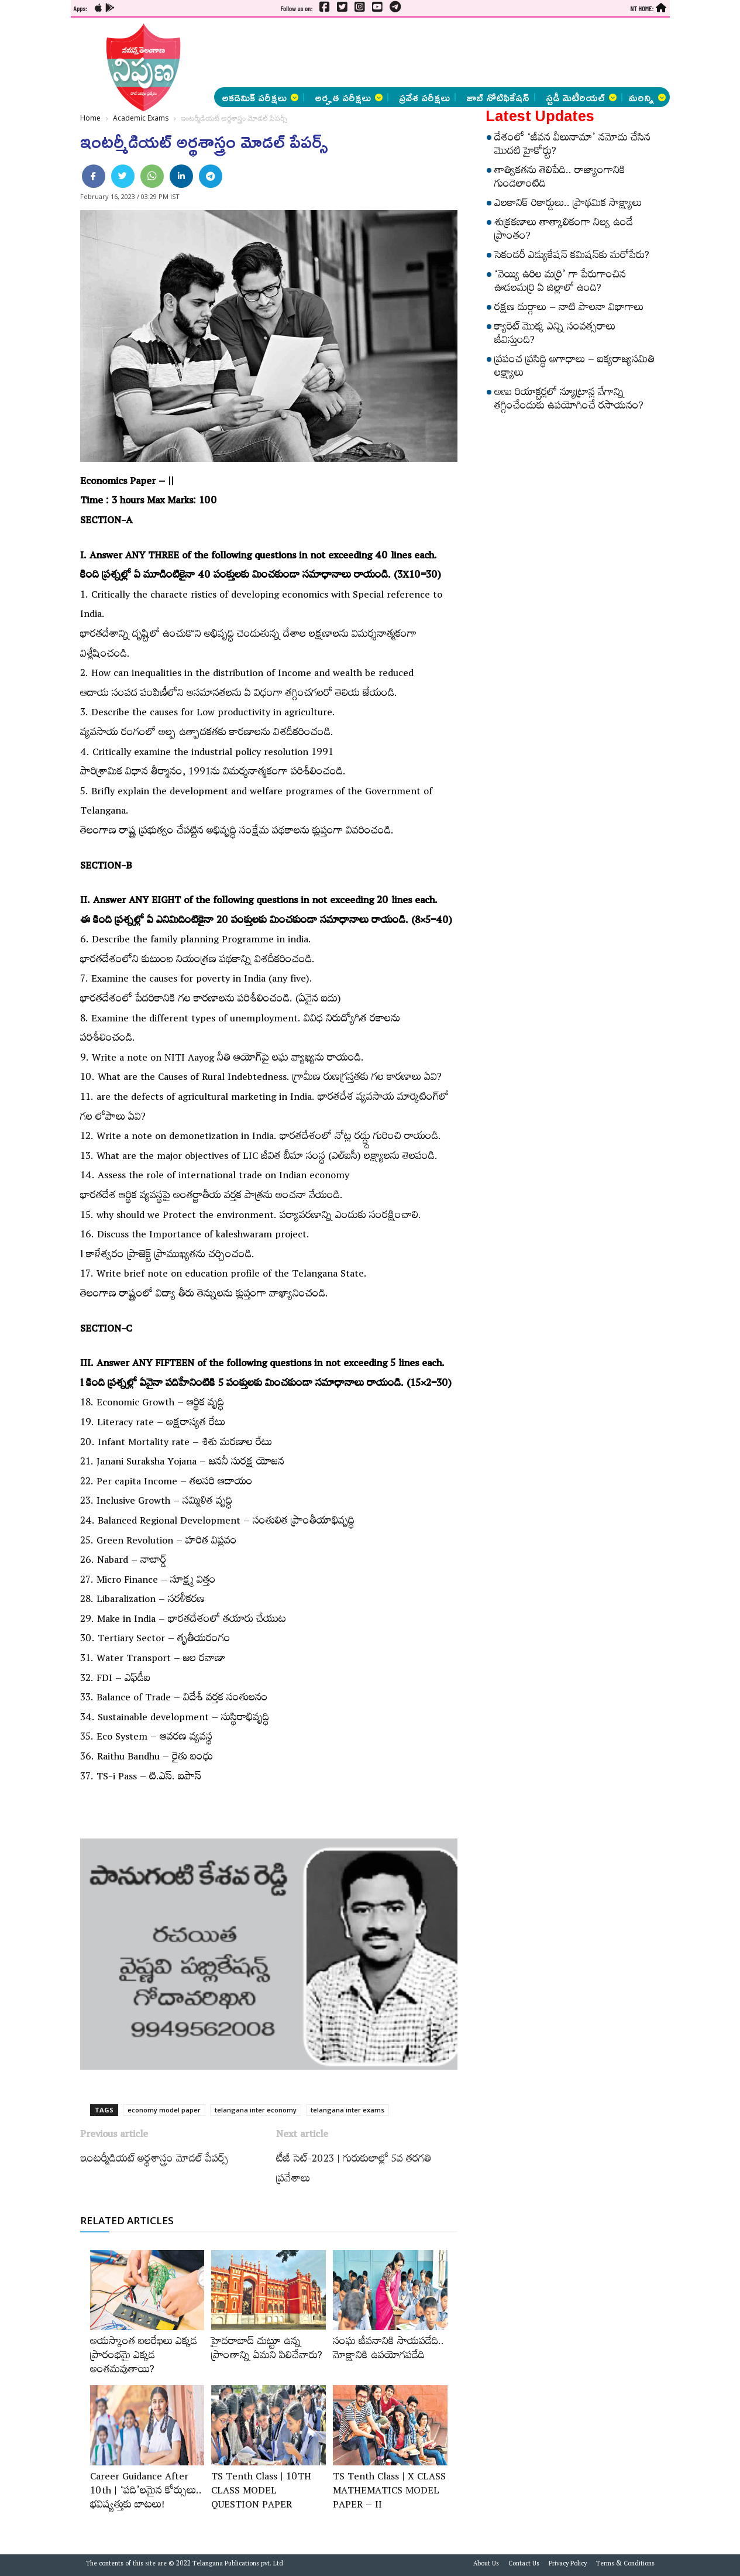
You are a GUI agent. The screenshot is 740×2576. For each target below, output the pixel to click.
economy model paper (164, 2109)
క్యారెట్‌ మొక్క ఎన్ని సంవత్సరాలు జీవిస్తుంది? (554, 335)
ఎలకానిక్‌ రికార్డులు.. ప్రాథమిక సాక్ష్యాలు (568, 204)
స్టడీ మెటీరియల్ (581, 97)
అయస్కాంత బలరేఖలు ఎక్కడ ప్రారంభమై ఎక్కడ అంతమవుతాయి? (143, 2357)
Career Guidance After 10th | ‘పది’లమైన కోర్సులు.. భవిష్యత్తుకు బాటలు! (146, 2492)
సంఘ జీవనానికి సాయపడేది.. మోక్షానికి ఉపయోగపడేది (388, 2350)
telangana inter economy (256, 2109)
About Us (486, 2565)
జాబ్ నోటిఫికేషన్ (497, 97)
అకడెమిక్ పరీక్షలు (260, 97)
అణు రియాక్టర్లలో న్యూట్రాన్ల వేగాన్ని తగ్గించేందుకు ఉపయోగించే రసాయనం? (568, 400)
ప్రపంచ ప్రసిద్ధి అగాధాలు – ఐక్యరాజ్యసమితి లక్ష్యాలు (574, 368)
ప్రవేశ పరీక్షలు (424, 97)
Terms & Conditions (625, 2565)
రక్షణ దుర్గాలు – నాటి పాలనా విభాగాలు (568, 309)
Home (90, 118)
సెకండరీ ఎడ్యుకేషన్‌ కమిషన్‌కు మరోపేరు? (571, 256)
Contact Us (523, 2565)
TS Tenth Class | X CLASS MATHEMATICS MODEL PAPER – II (389, 2492)
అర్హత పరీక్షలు (349, 97)
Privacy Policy (568, 2565)
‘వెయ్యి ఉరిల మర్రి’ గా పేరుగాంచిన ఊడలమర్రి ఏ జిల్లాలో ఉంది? (560, 283)
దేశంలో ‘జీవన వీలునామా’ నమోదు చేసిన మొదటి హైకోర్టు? (572, 146)
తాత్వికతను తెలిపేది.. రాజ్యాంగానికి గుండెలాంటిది (559, 179)
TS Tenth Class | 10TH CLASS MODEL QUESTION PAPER (261, 2492)
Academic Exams (140, 118)
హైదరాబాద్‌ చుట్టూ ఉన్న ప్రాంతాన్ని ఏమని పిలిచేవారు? (266, 2350)
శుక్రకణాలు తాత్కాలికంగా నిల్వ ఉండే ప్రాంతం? (563, 231)
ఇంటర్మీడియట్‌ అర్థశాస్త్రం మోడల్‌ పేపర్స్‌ (154, 2160)
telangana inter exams (347, 2109)
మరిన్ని (647, 97)
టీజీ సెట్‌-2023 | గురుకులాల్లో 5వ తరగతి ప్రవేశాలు (353, 2170)
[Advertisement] (425, 52)
